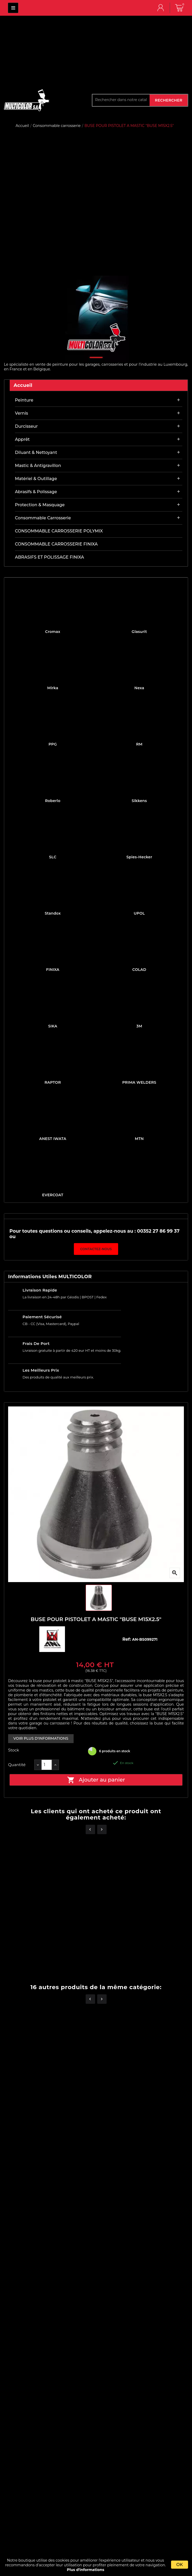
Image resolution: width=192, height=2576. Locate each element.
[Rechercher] (121, 99)
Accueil (23, 385)
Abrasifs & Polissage (36, 491)
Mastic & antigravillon (38, 465)
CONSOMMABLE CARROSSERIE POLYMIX (59, 530)
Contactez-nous (96, 1249)
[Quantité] (46, 1765)
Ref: (127, 1639)
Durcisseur (26, 426)
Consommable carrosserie (43, 517)
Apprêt (22, 439)
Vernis (21, 413)
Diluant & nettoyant (36, 452)
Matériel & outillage (36, 478)
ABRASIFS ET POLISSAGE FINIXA (49, 557)
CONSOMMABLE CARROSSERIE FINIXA (56, 544)
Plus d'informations (85, 2569)
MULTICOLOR (13, 8)
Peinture (24, 400)
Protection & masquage (40, 504)
